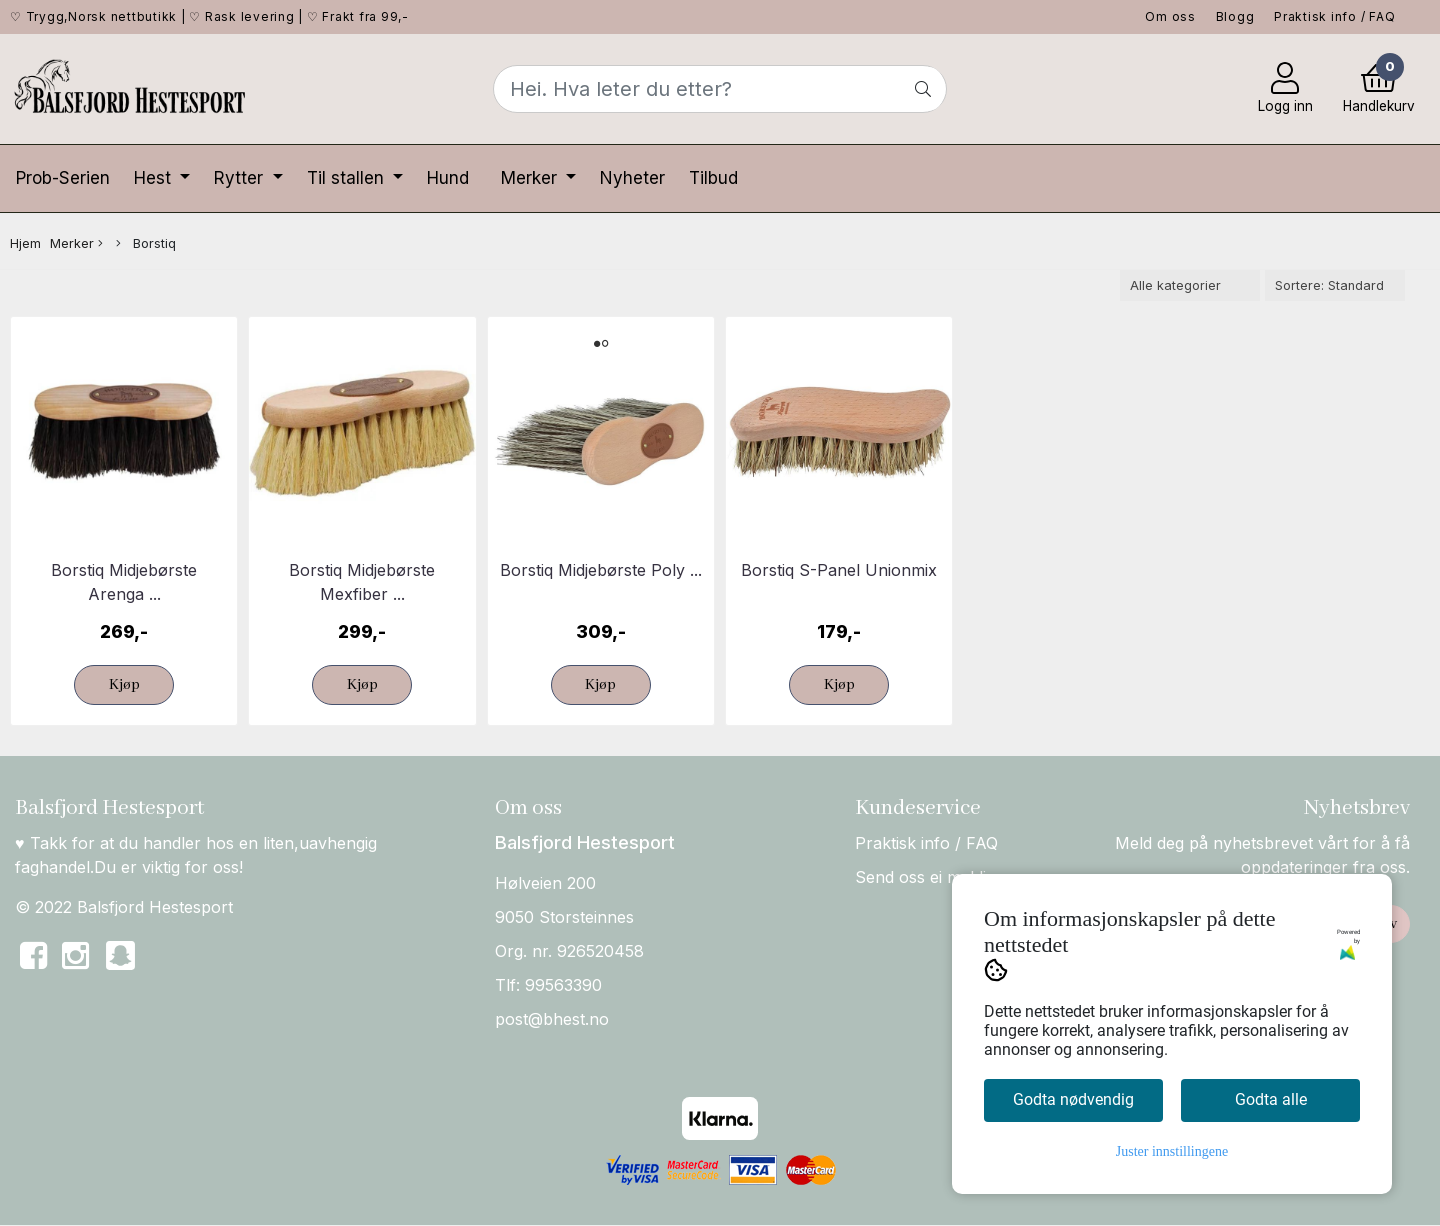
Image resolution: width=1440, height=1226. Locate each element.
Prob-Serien (63, 178)
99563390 (563, 985)
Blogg (1235, 16)
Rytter (241, 178)
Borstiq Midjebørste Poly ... (601, 570)
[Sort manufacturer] (1190, 285)
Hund (448, 178)
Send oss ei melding (930, 877)
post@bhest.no (552, 1019)
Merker (531, 178)
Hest (155, 178)
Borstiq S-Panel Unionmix (839, 570)
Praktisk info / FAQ (1334, 16)
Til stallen (348, 178)
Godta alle (1271, 1099)
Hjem (25, 243)
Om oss (1170, 16)
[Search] (719, 89)
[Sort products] (1335, 285)
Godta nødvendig (1073, 1099)
